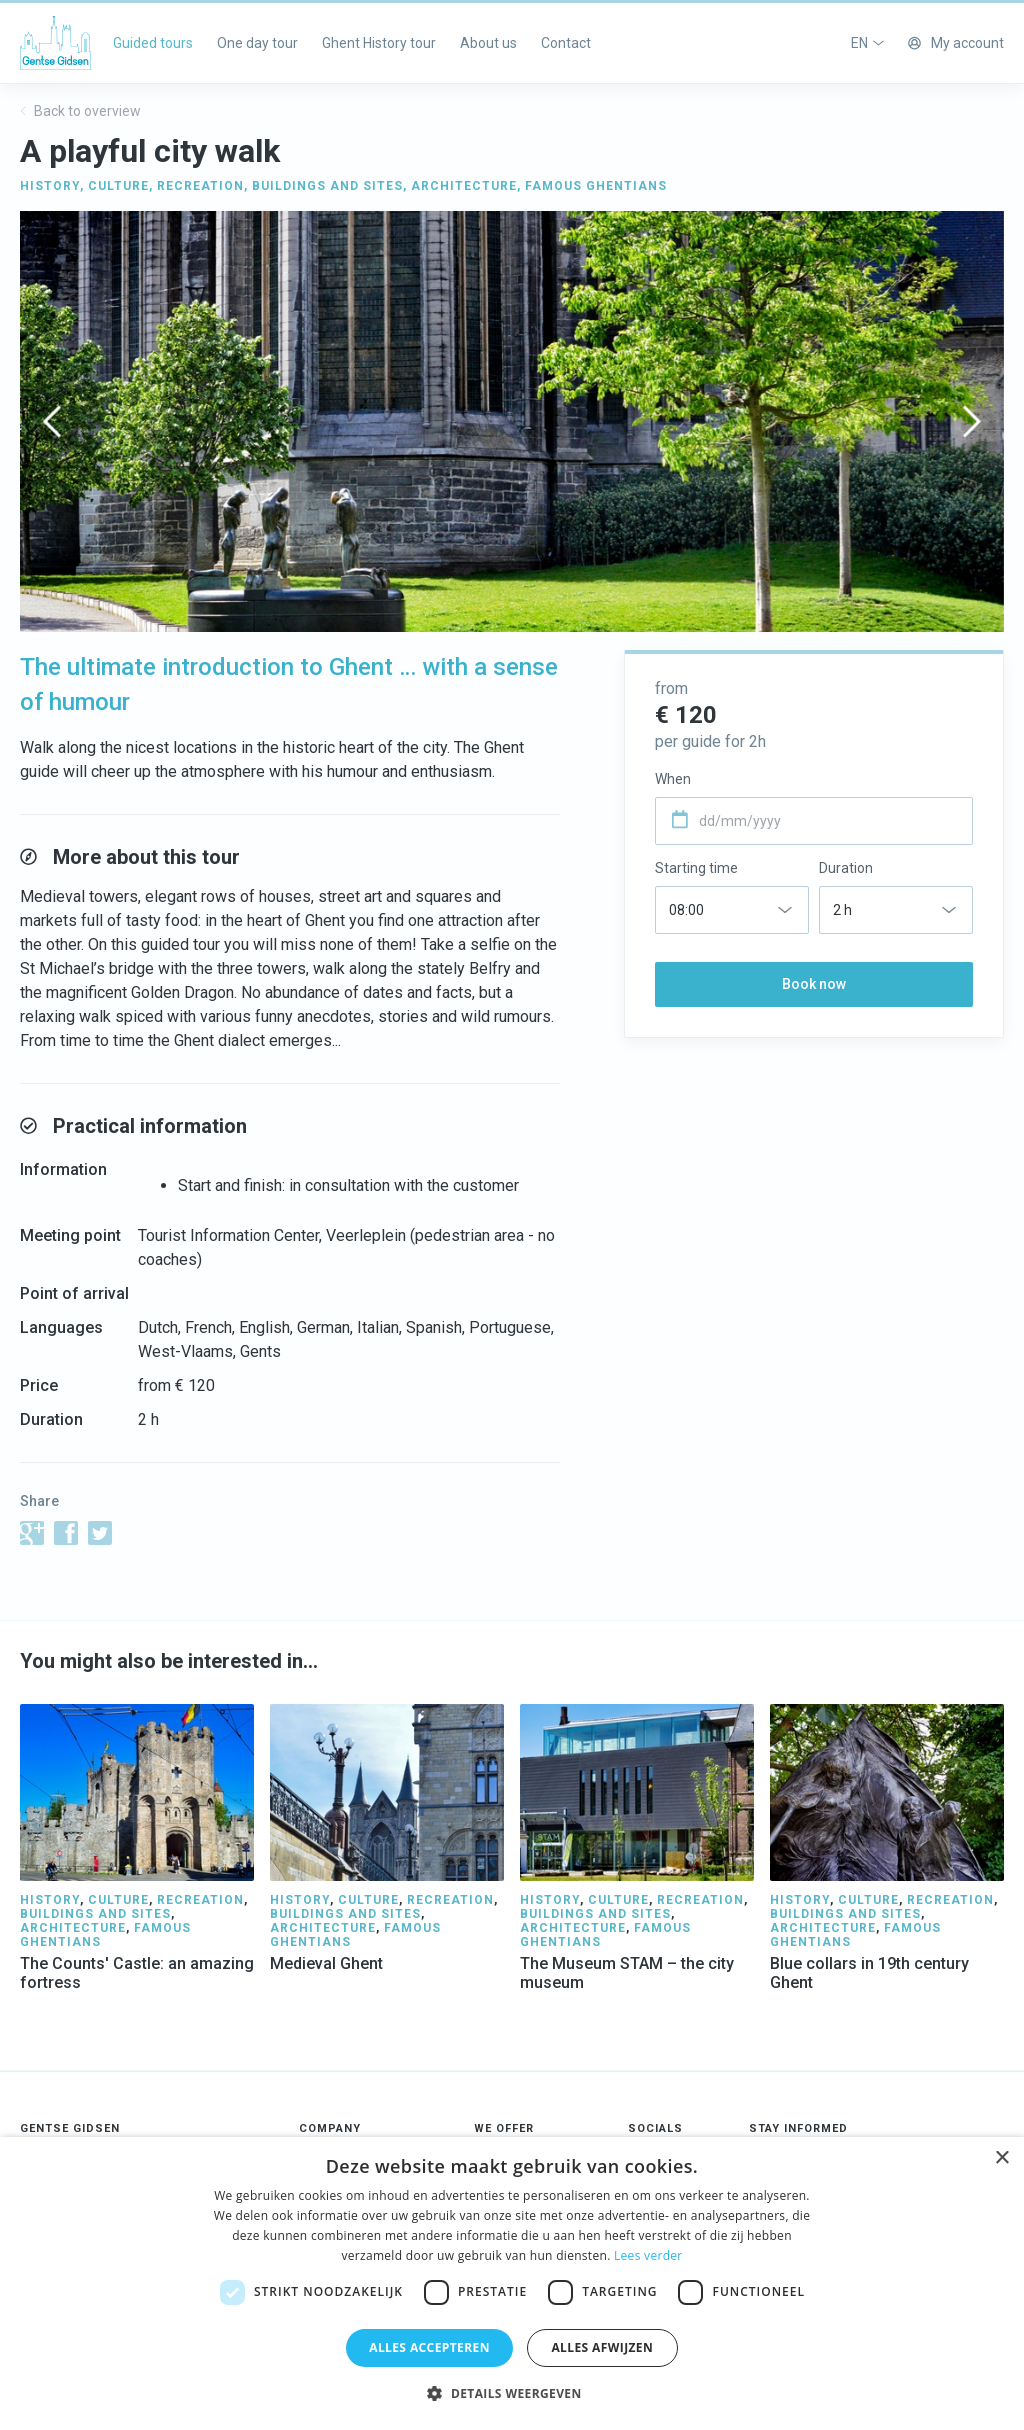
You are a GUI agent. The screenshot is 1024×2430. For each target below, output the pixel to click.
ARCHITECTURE (464, 186)
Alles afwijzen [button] (602, 2347)
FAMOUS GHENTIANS (596, 186)
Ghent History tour (379, 43)
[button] (511, 2394)
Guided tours (153, 43)
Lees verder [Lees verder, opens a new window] (648, 2255)
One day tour (257, 43)
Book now (814, 984)
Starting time (696, 868)
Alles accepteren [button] (429, 2347)
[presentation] (52, 421)
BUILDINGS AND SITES (327, 186)
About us (488, 43)
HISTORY (50, 186)
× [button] (1001, 2158)
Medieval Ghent (326, 1963)
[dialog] (512, 2283)
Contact (566, 43)
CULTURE (118, 186)
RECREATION (200, 186)
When (673, 779)
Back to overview (80, 111)
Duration (846, 868)
